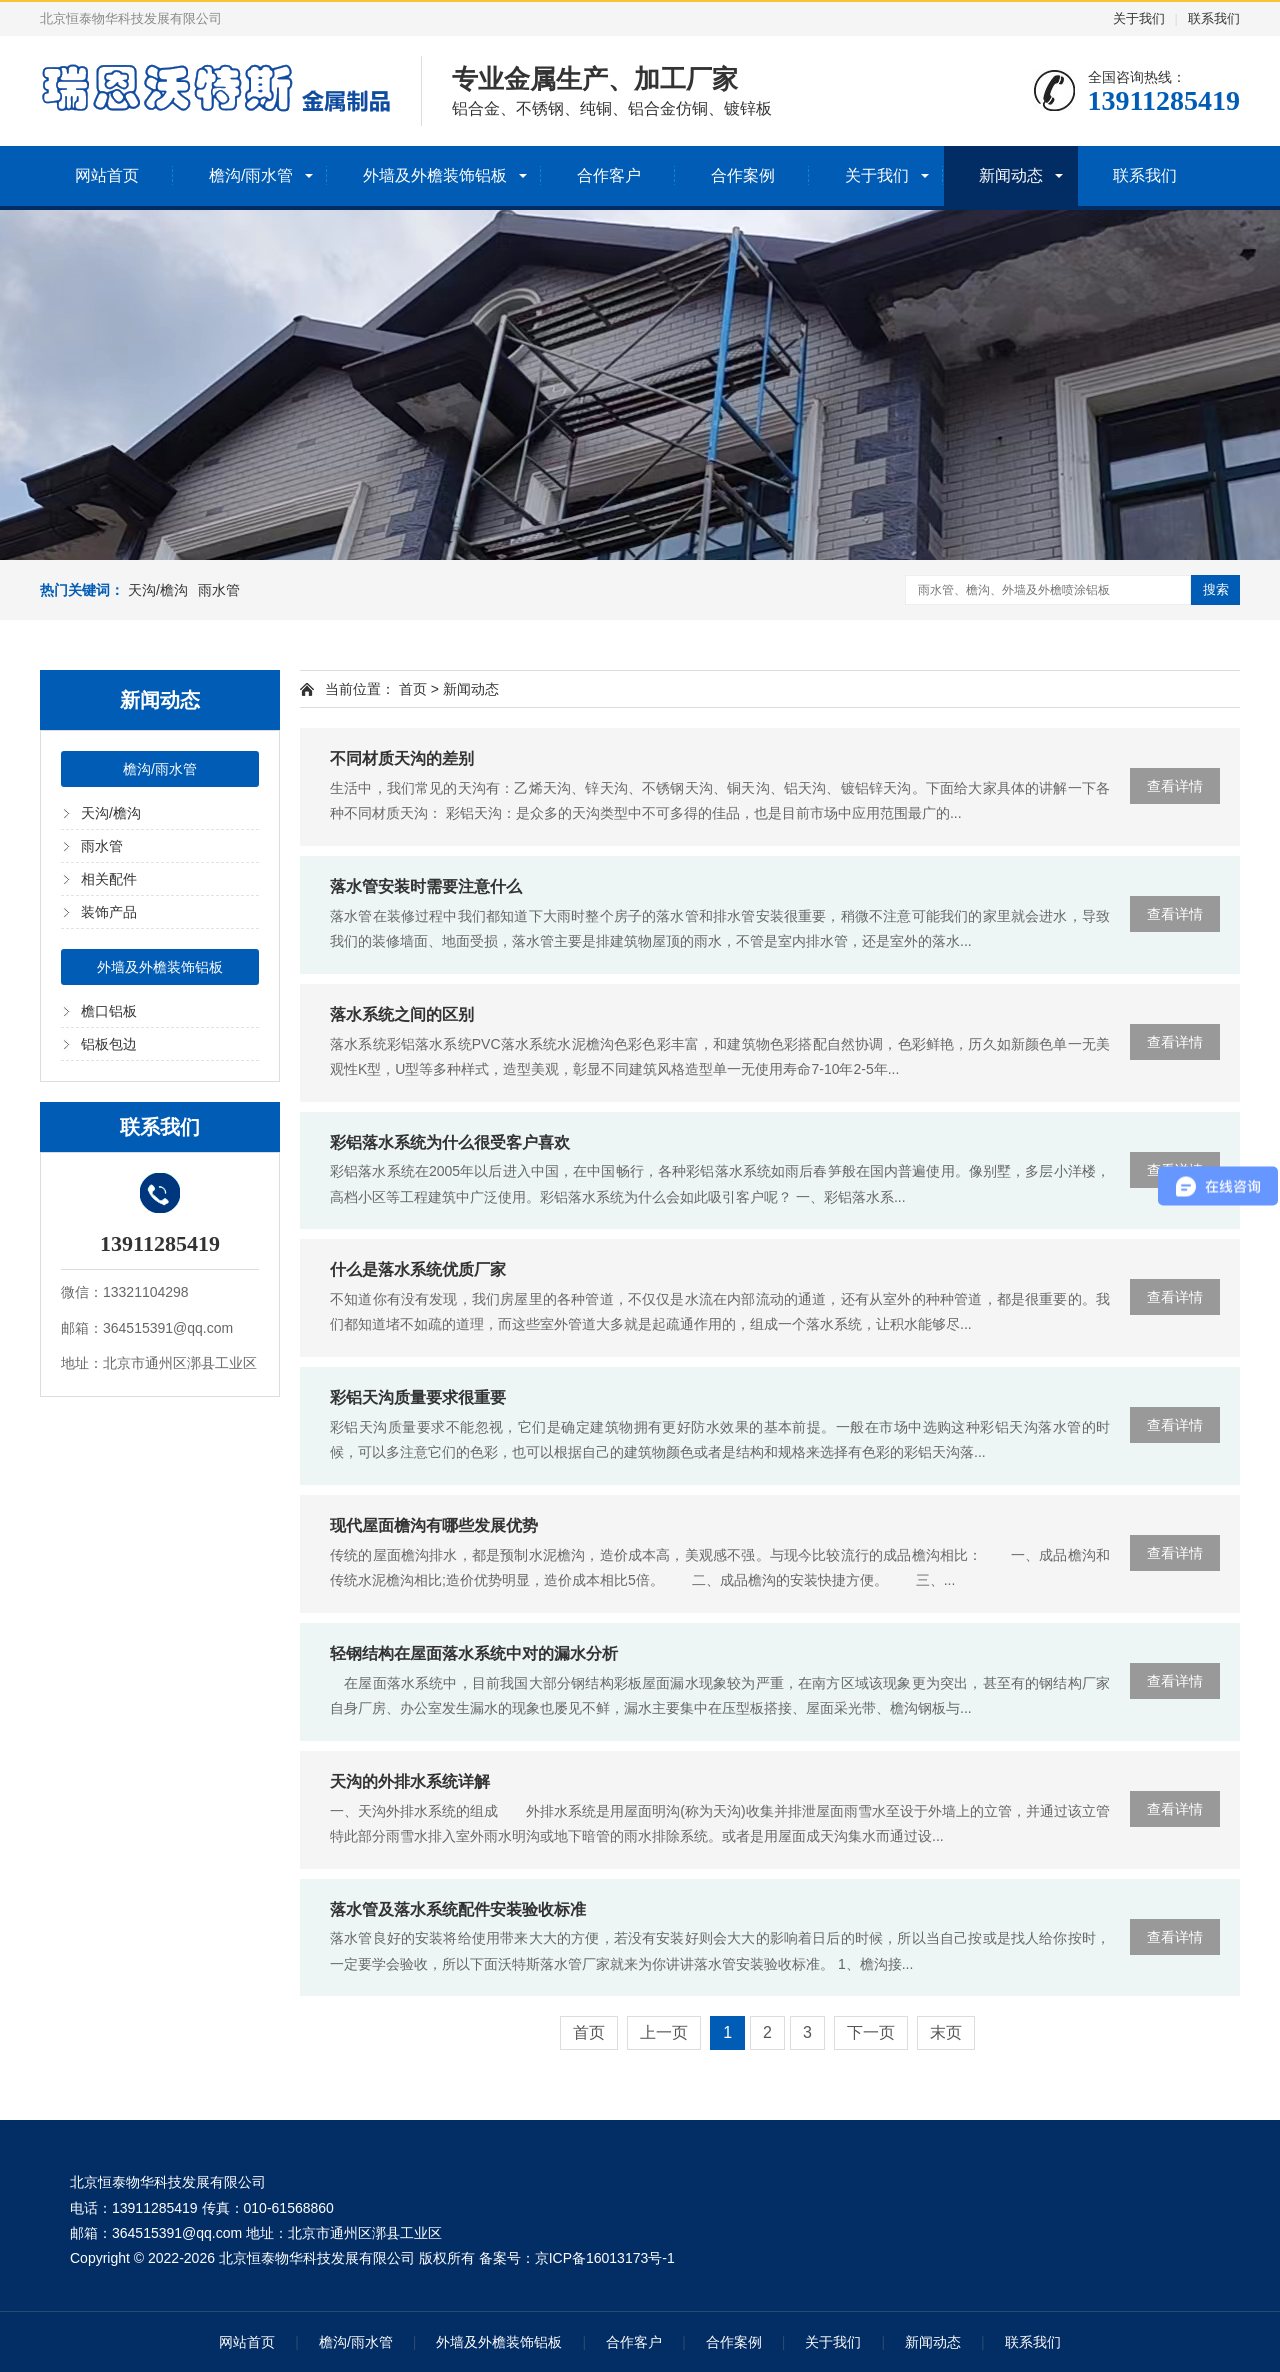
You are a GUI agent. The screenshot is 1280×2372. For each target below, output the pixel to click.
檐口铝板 (109, 1011)
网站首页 (107, 175)
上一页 (664, 2032)
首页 (413, 689)
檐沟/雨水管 (251, 175)
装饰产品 (109, 912)
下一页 (871, 2032)
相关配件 (109, 879)
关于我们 (1139, 18)
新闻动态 (1011, 175)
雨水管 (219, 590)
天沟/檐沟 (158, 590)
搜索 (1216, 589)
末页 (946, 2032)
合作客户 (609, 175)
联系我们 (1214, 18)
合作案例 (743, 175)
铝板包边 (109, 1044)
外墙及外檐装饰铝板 (435, 175)
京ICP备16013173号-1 (605, 2258)
